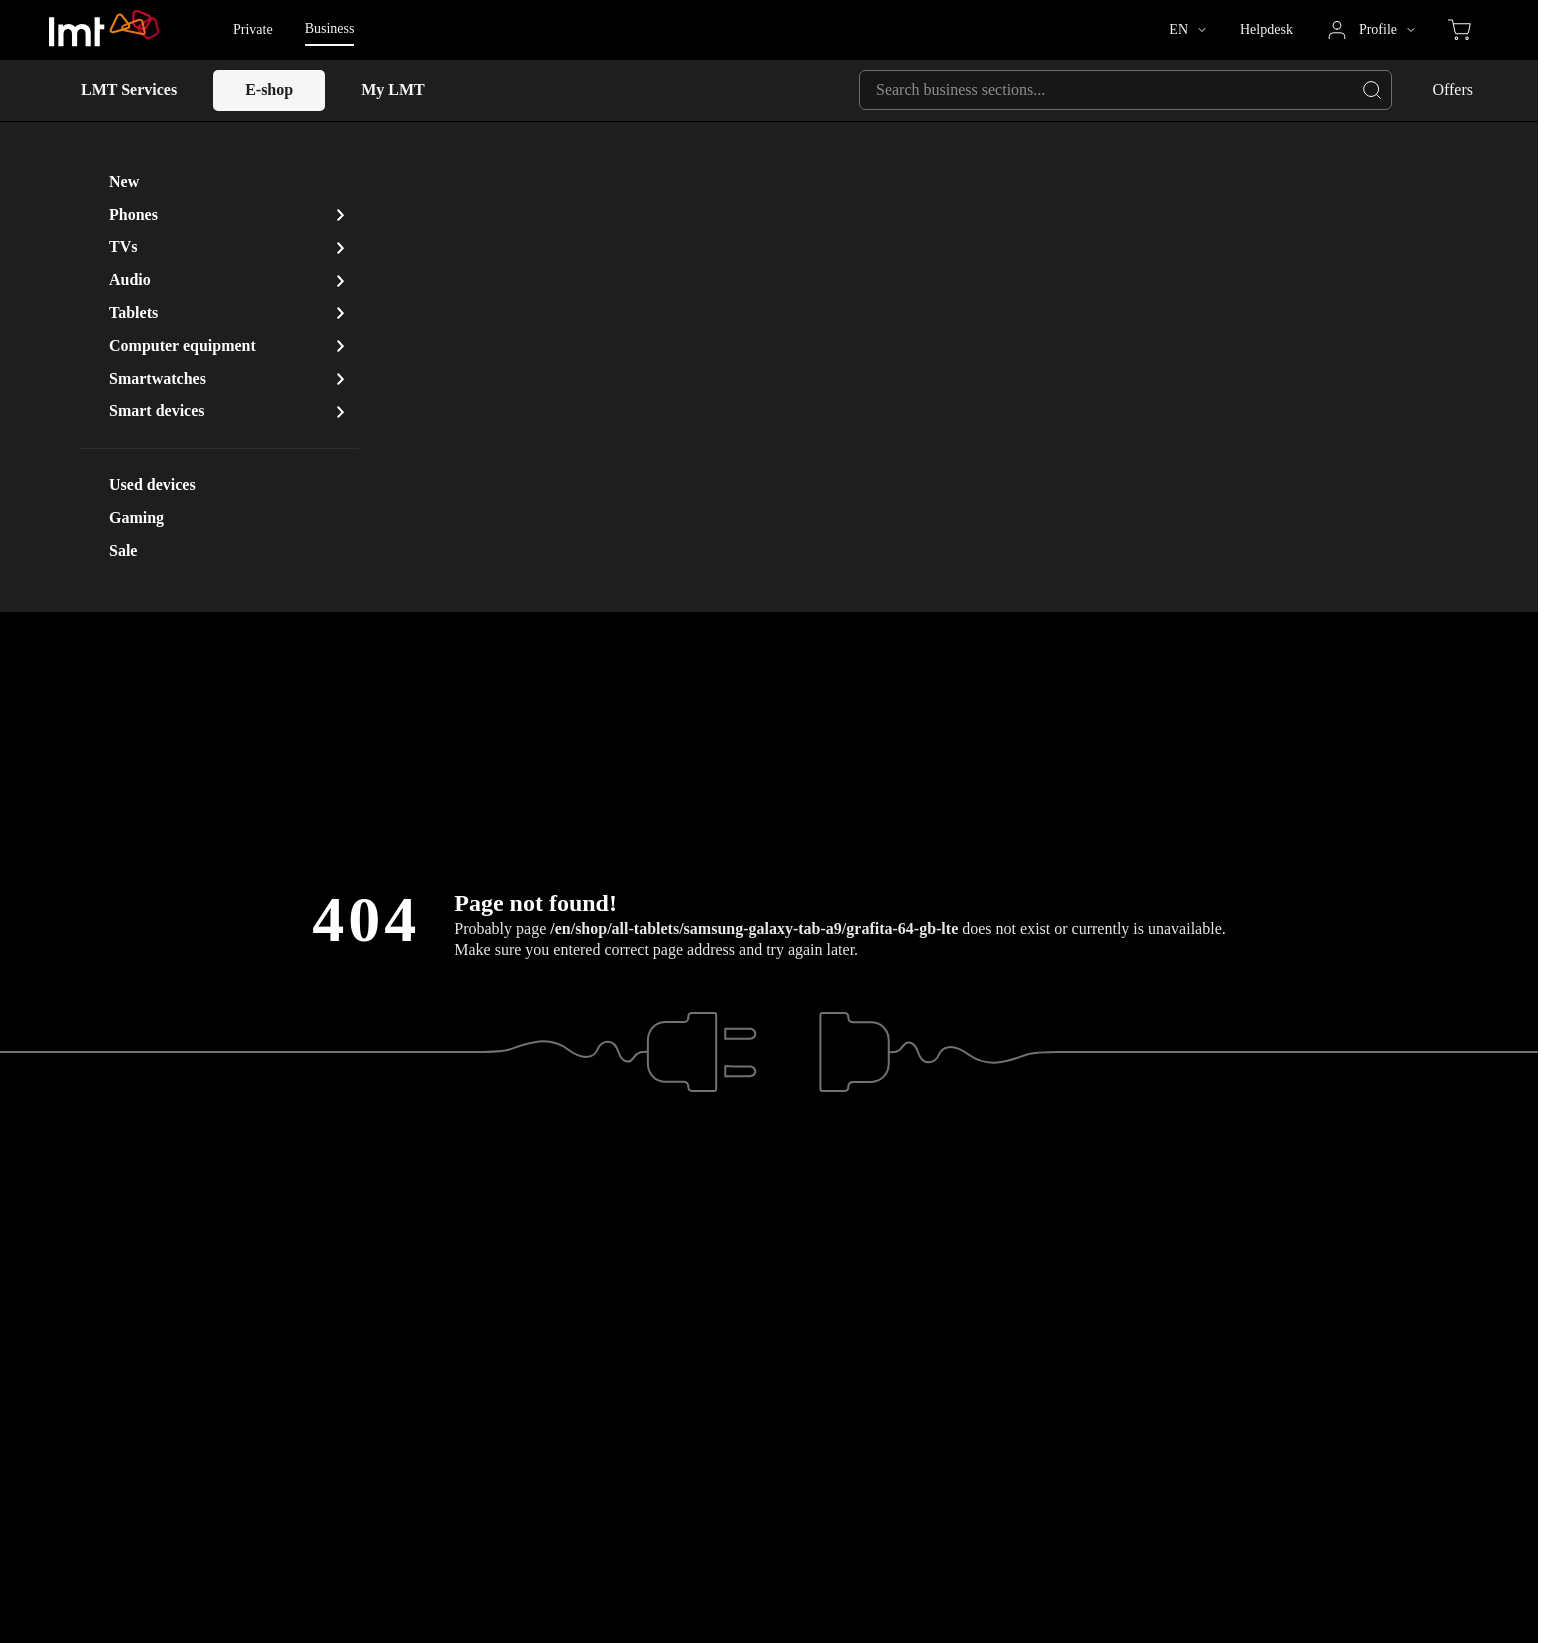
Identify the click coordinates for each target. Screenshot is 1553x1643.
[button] (1187, 30)
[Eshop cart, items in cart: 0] (1459, 30)
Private (253, 29)
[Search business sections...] (1125, 90)
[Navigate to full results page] (1372, 90)
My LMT (393, 89)
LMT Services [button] (129, 89)
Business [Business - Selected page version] (330, 28)
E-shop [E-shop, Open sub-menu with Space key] (269, 89)
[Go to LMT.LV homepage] (105, 30)
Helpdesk (1266, 29)
